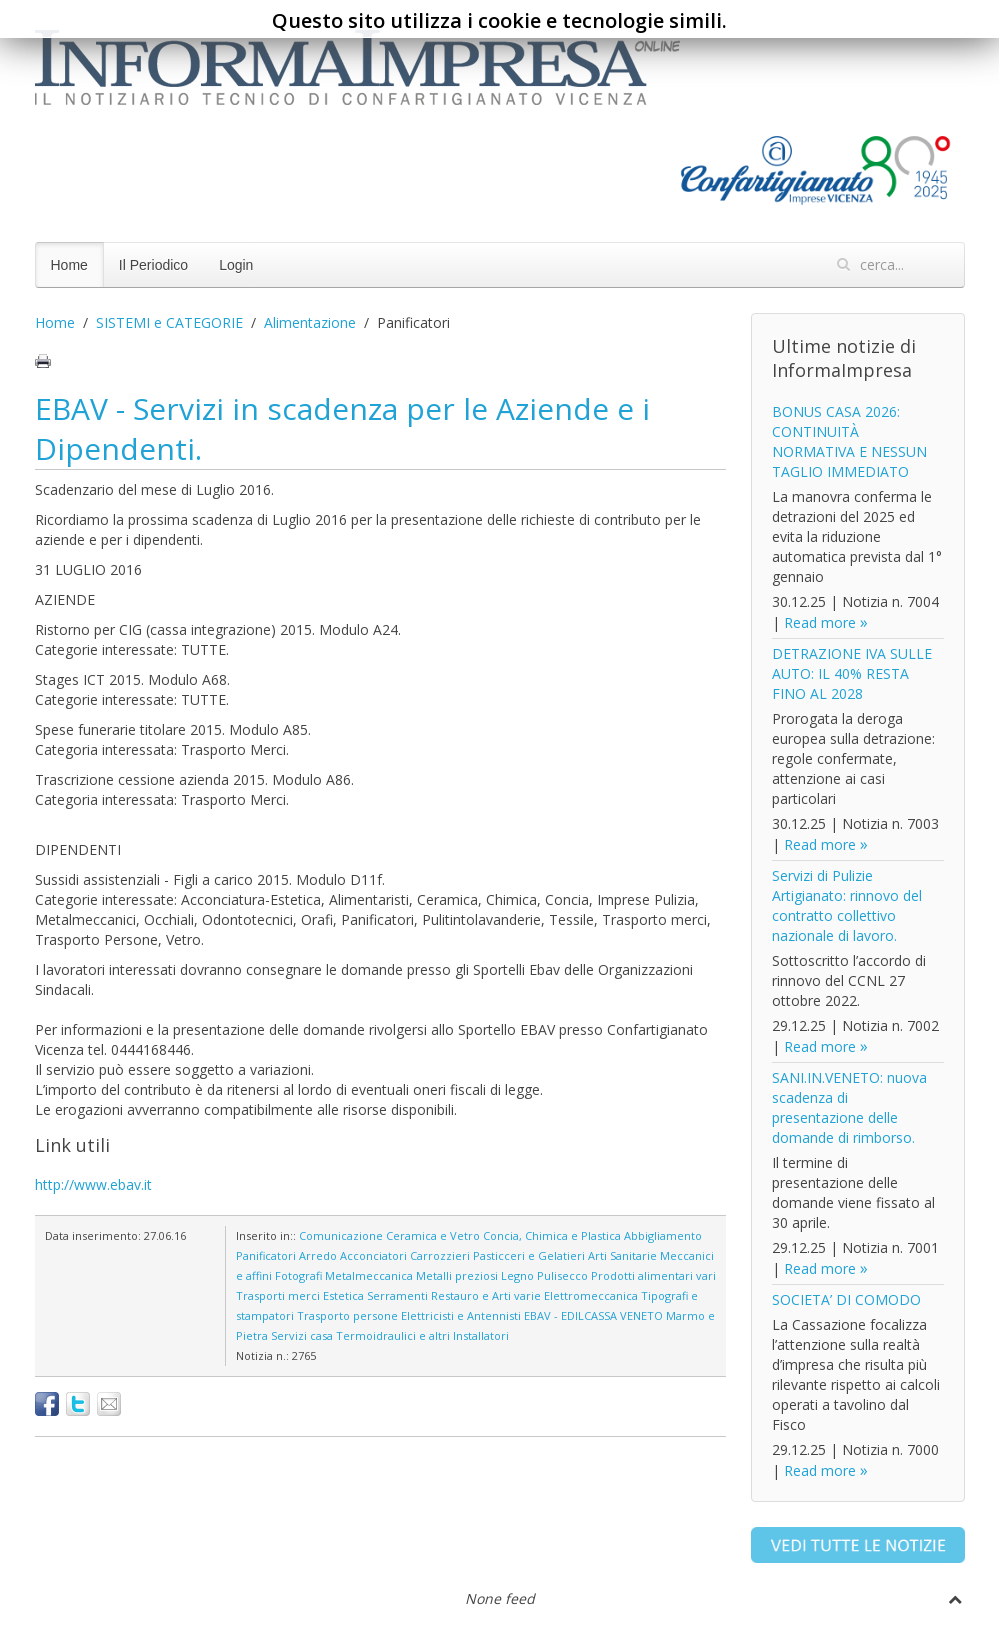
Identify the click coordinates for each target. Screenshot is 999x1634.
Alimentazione (310, 322)
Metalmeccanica (369, 1275)
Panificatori (266, 1255)
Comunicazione (341, 1235)
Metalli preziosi (457, 1275)
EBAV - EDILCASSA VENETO (593, 1315)
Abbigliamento (663, 1235)
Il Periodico (153, 265)
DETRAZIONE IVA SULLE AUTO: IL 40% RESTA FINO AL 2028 (852, 673)
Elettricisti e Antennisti (461, 1315)
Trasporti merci (278, 1295)
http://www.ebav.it (93, 1184)
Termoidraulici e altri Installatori (422, 1335)
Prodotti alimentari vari (653, 1275)
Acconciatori (373, 1255)
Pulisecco (562, 1275)
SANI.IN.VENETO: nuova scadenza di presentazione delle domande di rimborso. (849, 1107)
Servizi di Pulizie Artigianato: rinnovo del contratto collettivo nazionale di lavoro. (847, 905)
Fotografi (298, 1275)
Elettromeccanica (591, 1295)
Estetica (343, 1295)
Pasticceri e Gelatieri (529, 1255)
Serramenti (397, 1295)
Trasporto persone (347, 1315)
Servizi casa (302, 1335)
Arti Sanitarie (622, 1255)
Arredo (318, 1255)
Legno (517, 1275)
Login (236, 265)
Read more (820, 622)
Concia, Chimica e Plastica (552, 1235)
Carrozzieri (440, 1255)
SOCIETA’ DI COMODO (846, 1299)
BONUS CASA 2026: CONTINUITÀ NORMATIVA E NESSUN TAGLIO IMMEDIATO (849, 441)
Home (69, 265)
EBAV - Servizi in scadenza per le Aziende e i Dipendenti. (342, 428)
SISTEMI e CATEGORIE (169, 322)
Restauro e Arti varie (486, 1295)
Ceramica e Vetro (433, 1235)
